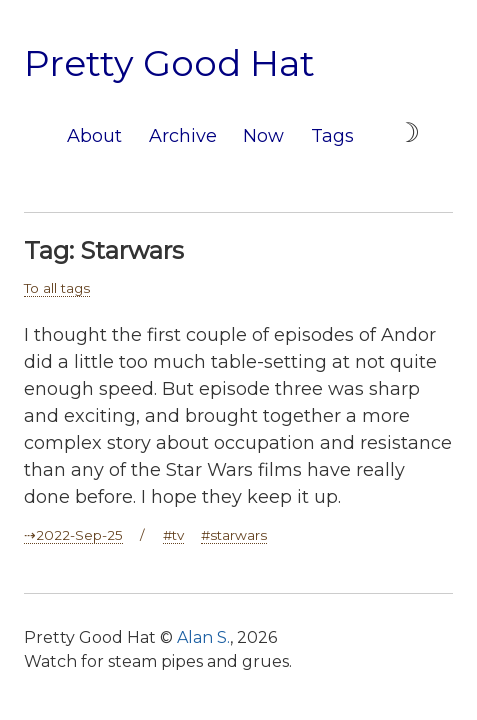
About (94, 136)
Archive (183, 136)
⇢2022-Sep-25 (73, 535)
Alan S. (203, 637)
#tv (173, 535)
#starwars (234, 535)
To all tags (57, 288)
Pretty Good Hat (169, 63)
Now (263, 136)
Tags (332, 136)
